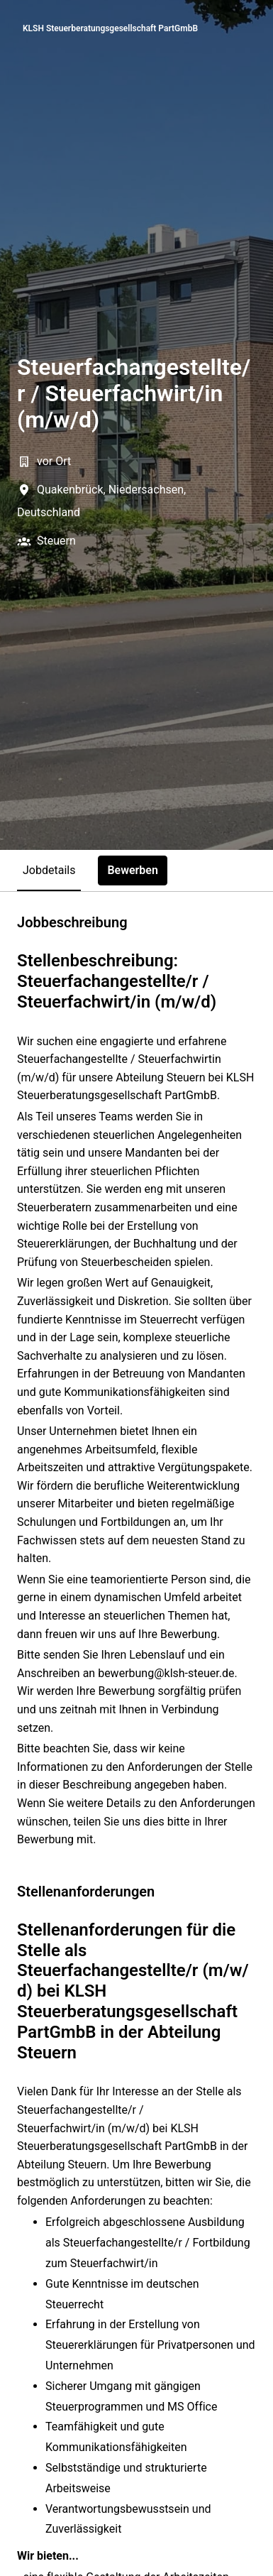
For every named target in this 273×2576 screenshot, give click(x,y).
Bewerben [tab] (132, 870)
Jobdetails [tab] (49, 870)
